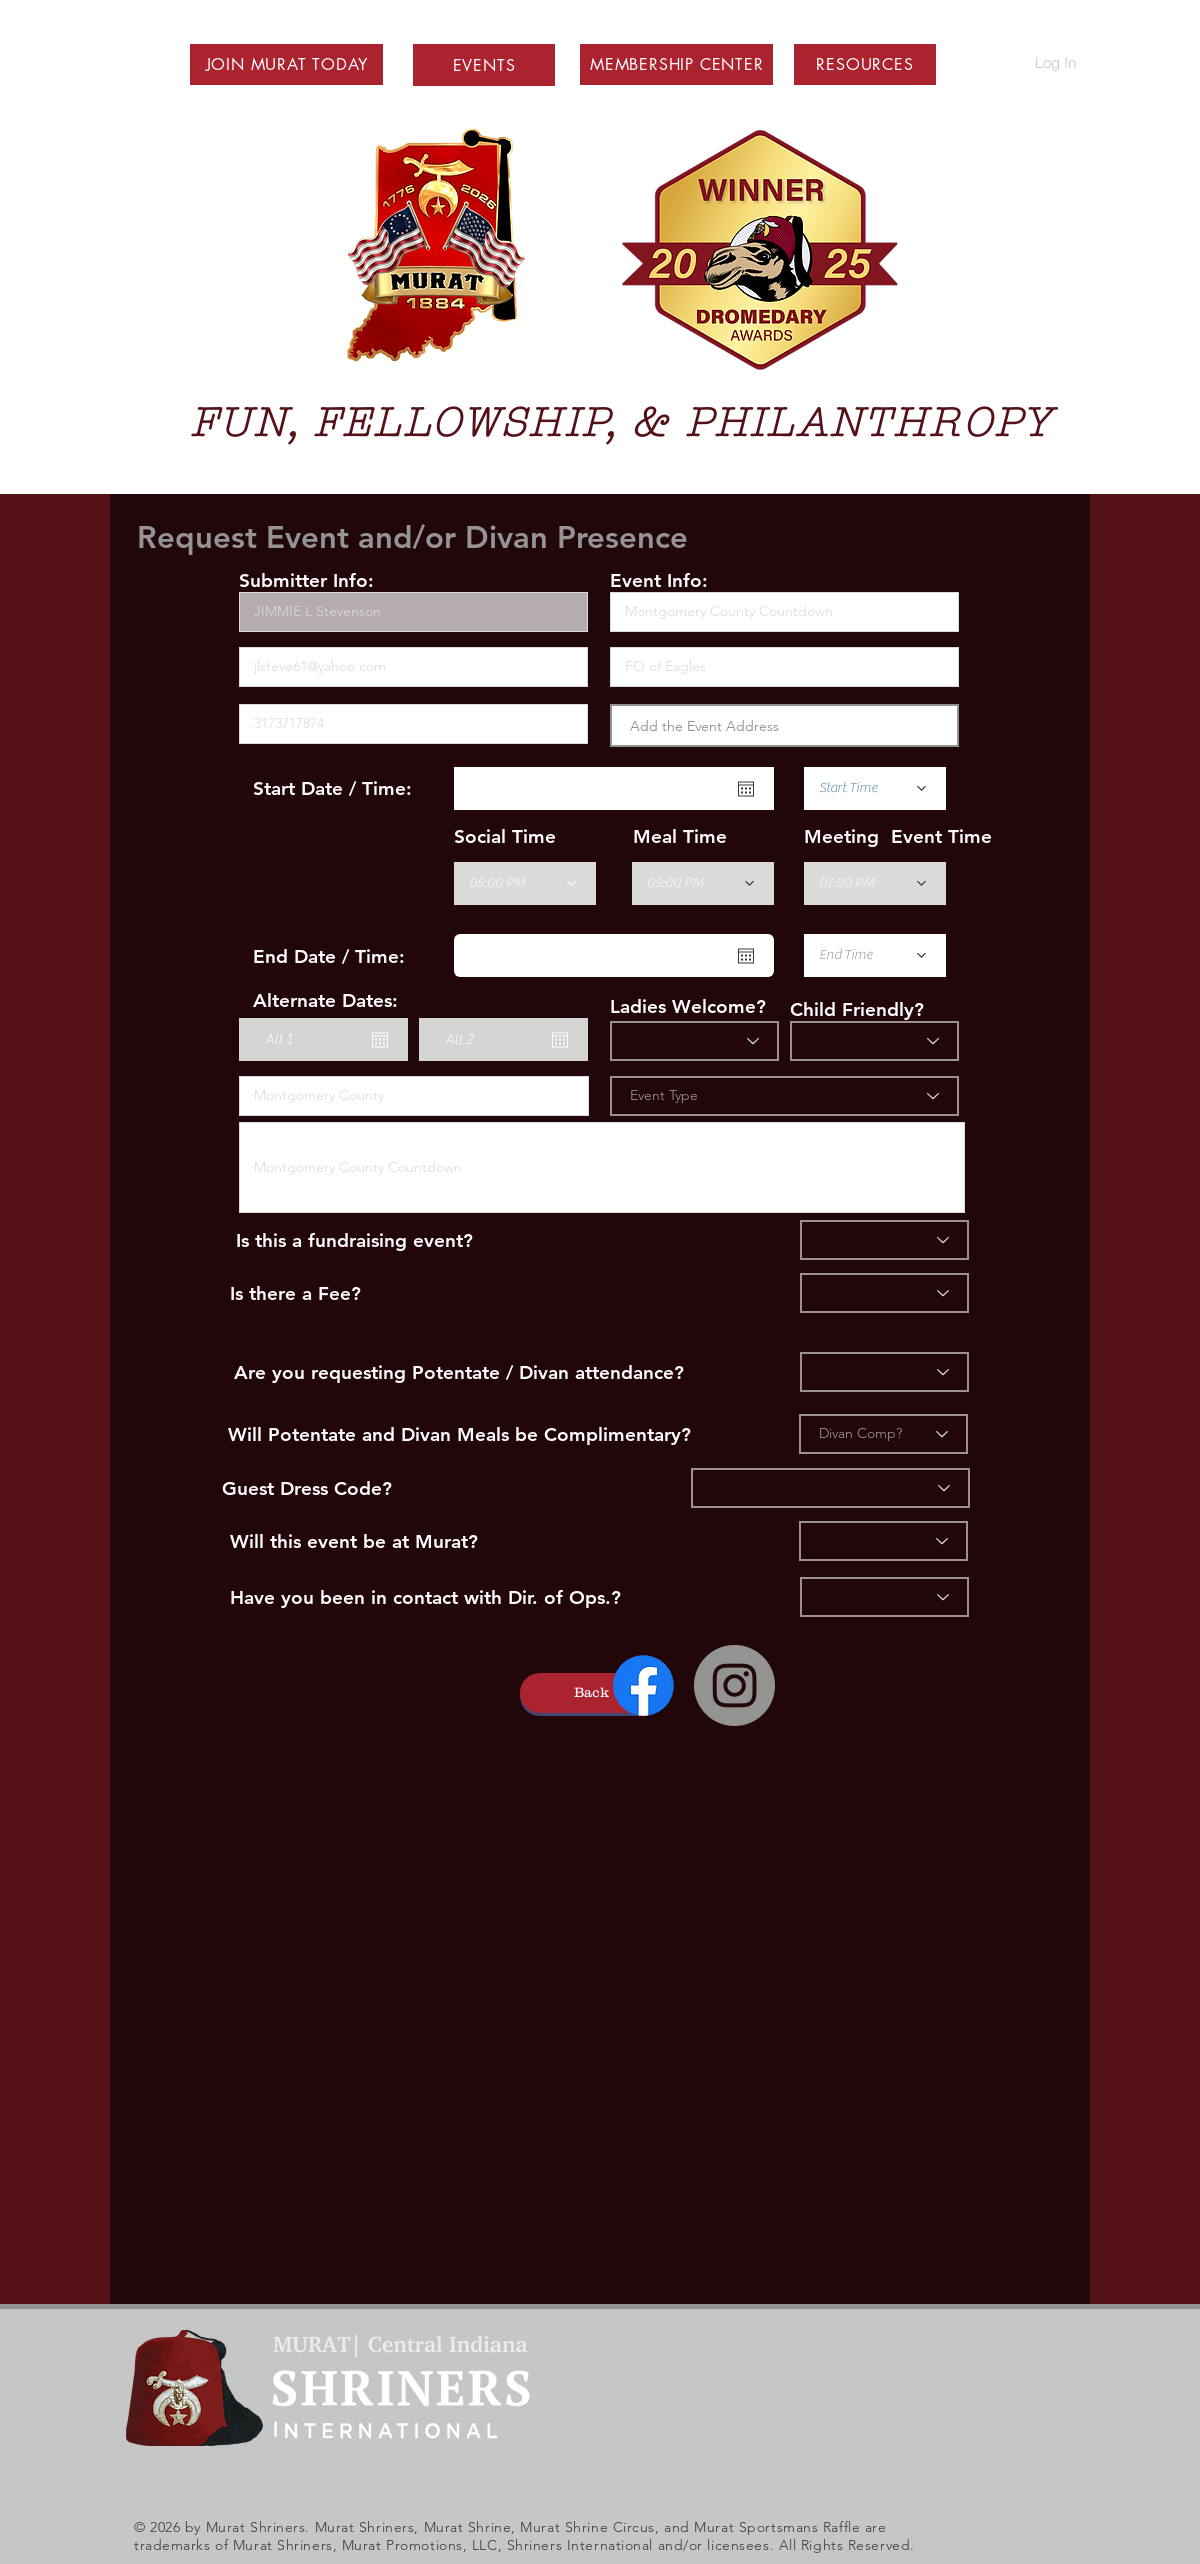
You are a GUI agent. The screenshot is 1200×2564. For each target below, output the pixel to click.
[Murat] (883, 1541)
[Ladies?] (694, 1041)
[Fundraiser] (884, 1240)
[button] (287, 64)
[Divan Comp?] (883, 1434)
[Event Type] (784, 1096)
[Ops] (884, 1597)
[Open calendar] (746, 789)
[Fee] (884, 1293)
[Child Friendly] (874, 1041)
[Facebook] (643, 1685)
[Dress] (830, 1488)
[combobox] (784, 725)
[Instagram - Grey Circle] (734, 1685)
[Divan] (884, 1372)
